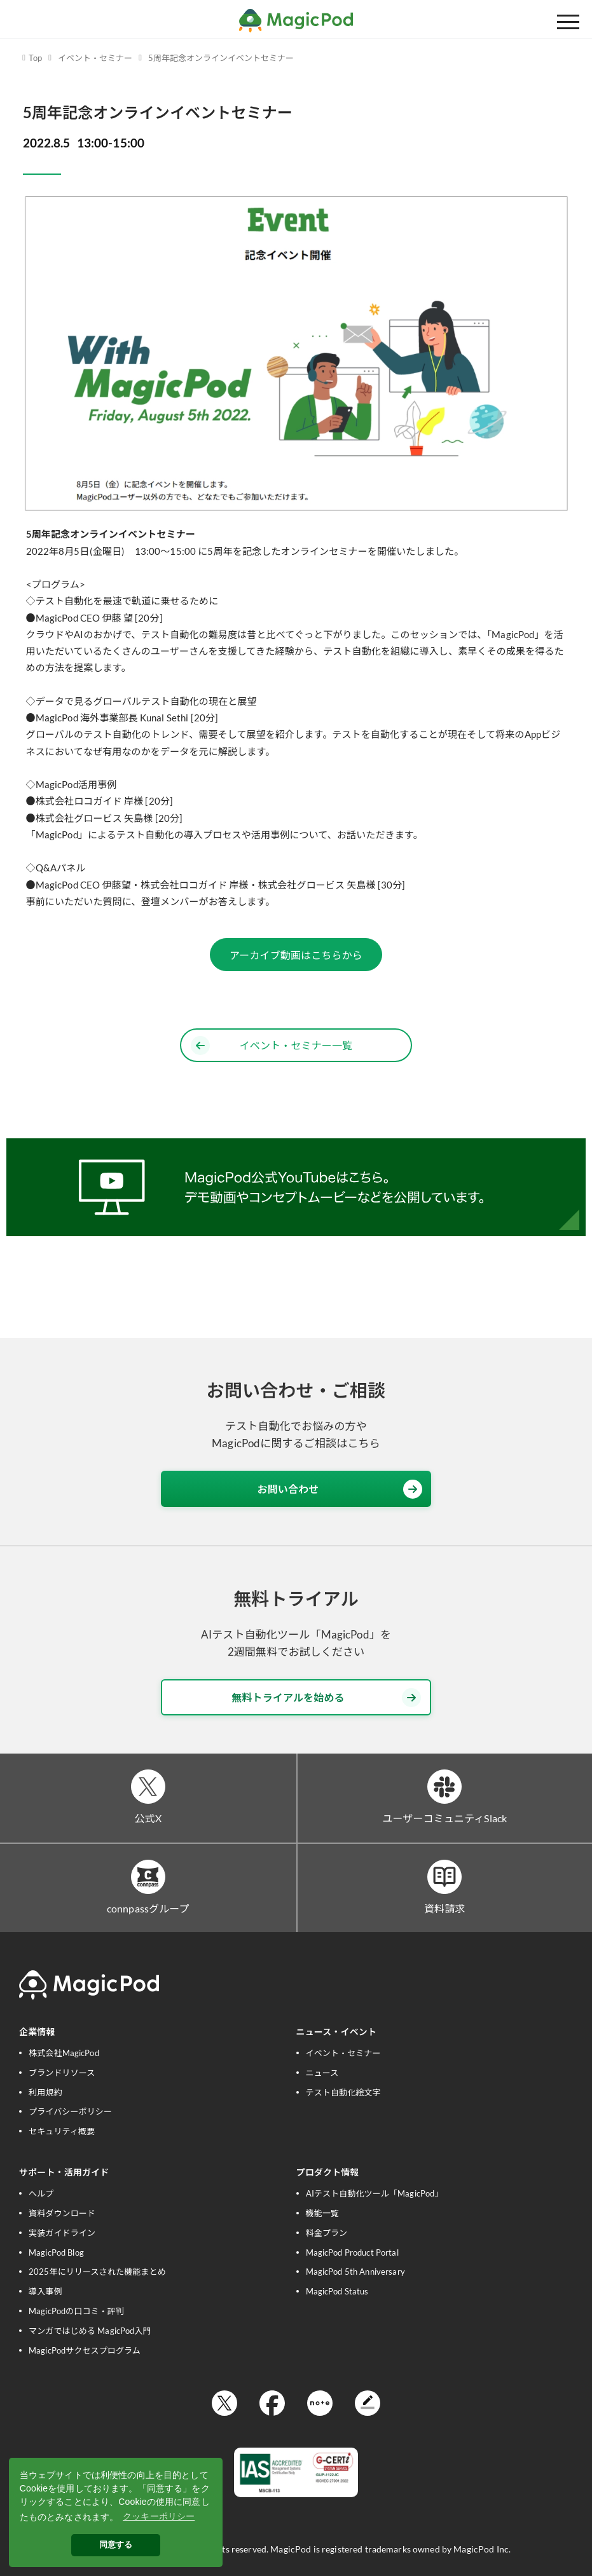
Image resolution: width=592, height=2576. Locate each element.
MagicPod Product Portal (352, 2252)
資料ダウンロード (62, 2213)
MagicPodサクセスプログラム (85, 2350)
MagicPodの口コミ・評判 (76, 2311)
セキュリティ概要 (62, 2131)
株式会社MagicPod (64, 2053)
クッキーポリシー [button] (159, 2516)
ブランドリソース (62, 2073)
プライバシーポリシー (70, 2111)
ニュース (322, 2073)
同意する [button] (116, 2544)
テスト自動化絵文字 (343, 2092)
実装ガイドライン (62, 2233)
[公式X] (148, 1786)
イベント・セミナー (95, 58)
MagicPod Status (337, 2291)
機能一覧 (323, 2213)
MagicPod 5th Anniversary (355, 2271)
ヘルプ (41, 2193)
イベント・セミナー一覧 (271, 1045)
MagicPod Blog (56, 2252)
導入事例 (45, 2291)
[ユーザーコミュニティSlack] (444, 1786)
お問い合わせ (340, 1489)
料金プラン (327, 2233)
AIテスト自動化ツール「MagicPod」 (374, 2193)
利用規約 (45, 2092)
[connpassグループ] (148, 1877)
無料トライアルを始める (326, 1697)
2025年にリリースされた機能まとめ (97, 2271)
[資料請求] (444, 1877)
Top (35, 58)
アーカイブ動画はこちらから (296, 955)
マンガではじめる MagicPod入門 (90, 2331)
